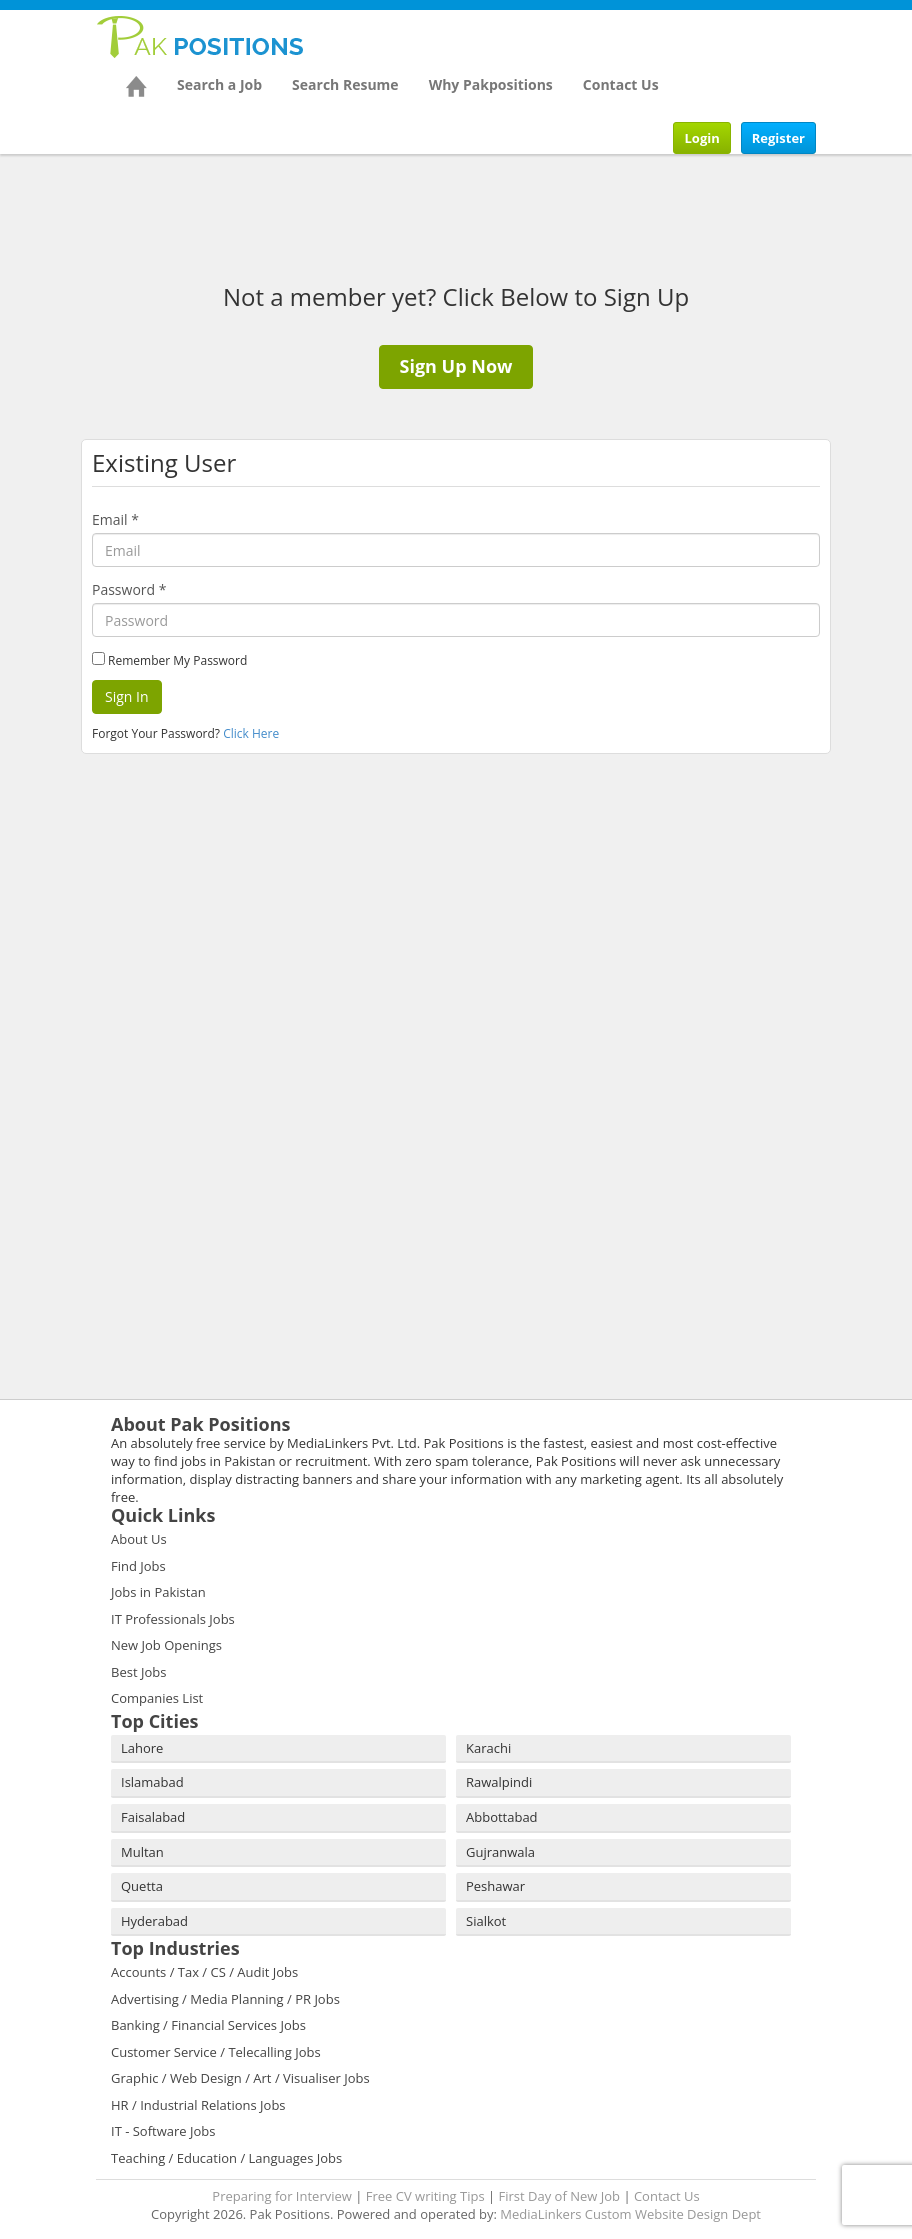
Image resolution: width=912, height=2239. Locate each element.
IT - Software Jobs (163, 2131)
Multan (142, 1852)
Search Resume (345, 84)
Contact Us (621, 84)
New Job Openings (166, 1645)
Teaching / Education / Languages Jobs (226, 2158)
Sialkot (486, 1921)
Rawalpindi (499, 1782)
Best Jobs (138, 1672)
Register (778, 138)
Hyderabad (154, 1921)
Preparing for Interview (282, 2196)
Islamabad (152, 1782)
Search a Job (219, 84)
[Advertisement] (221, 879)
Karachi (488, 1748)
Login (701, 138)
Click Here (251, 733)
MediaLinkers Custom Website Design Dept (630, 2214)
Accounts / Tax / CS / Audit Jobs (204, 1972)
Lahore (142, 1748)
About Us (139, 1539)
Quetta (142, 1886)
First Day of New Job (559, 2196)
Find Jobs (138, 1566)
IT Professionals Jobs (173, 1619)
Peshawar (495, 1886)
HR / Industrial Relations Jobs (198, 2105)
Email (115, 519)
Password (129, 589)
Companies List (157, 1698)
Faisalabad (153, 1817)
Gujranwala (500, 1852)
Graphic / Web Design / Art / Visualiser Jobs (240, 2078)
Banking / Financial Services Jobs (208, 2025)
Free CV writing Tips (425, 2196)
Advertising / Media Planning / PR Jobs (225, 1999)
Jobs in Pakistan (158, 1592)
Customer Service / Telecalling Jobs (216, 2052)
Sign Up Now (456, 366)
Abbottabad (502, 1817)
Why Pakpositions (491, 84)
